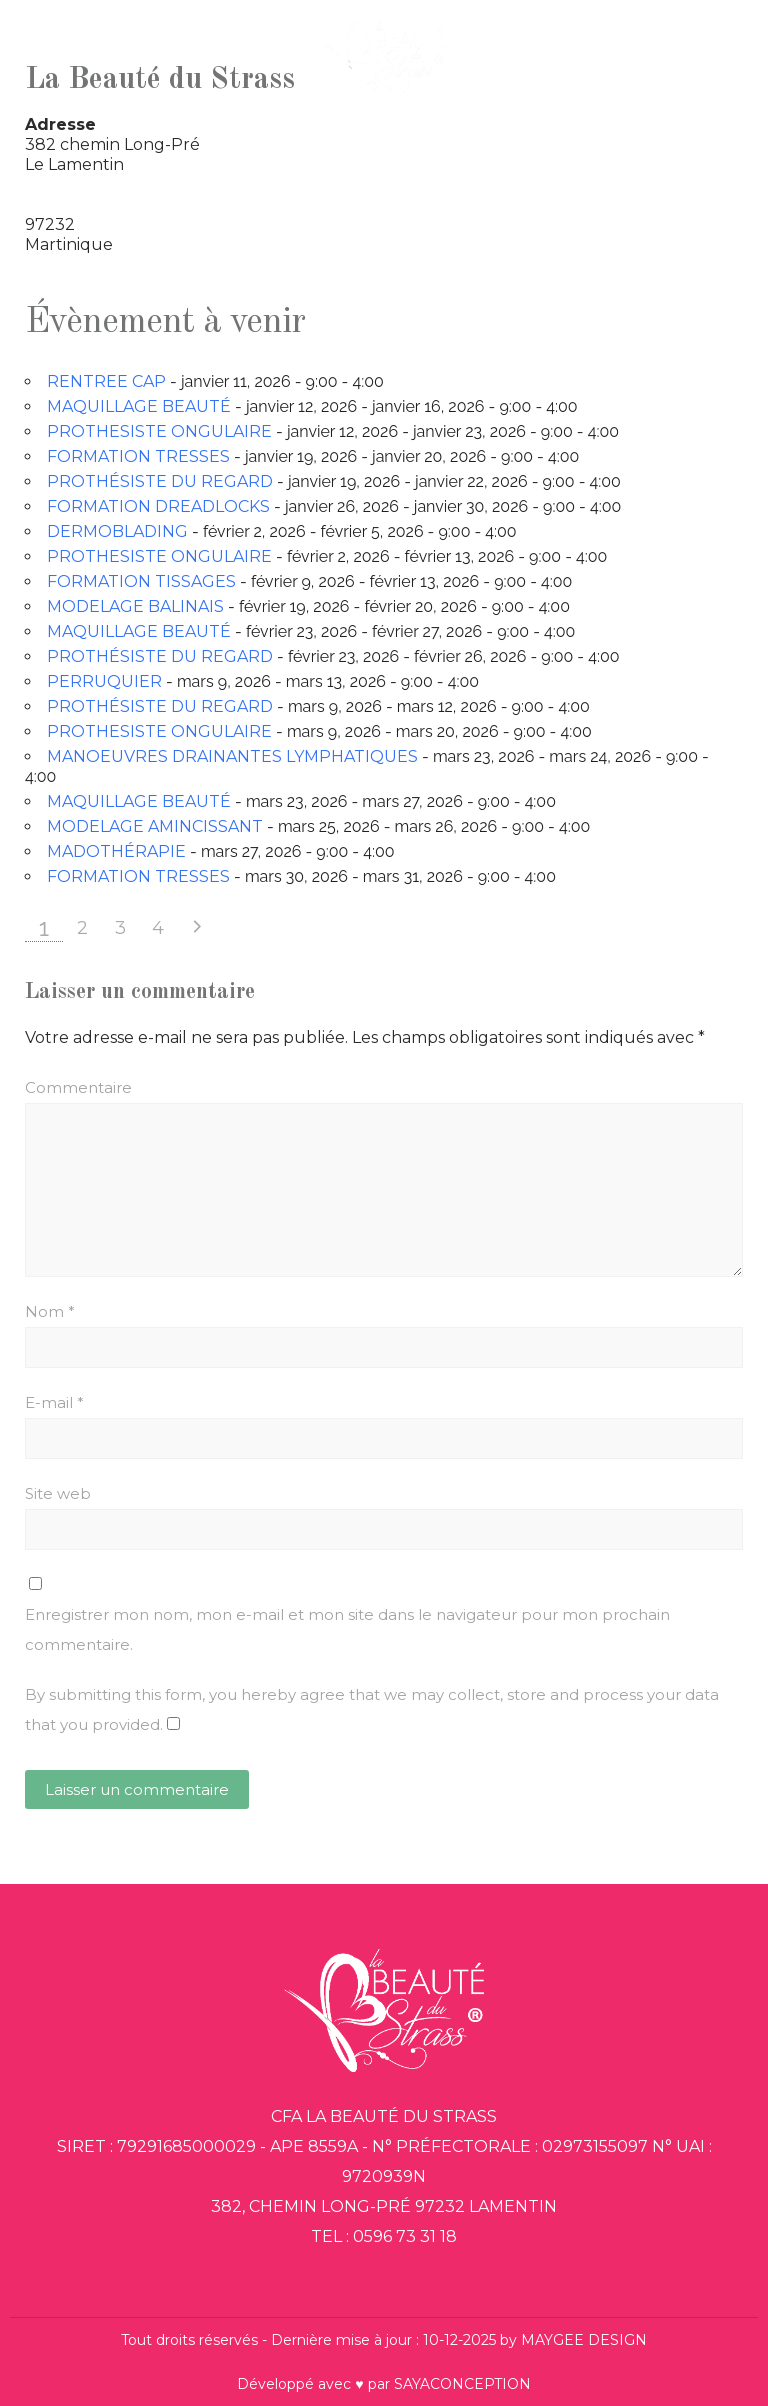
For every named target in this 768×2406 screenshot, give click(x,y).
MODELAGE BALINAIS (135, 606)
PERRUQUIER (104, 681)
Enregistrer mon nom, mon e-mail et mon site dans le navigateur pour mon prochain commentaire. (347, 1629)
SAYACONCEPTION (462, 2384)
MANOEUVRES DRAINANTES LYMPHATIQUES (232, 756)
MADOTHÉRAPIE (116, 851)
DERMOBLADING (117, 531)
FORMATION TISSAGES (141, 581)
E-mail (54, 1402)
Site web (58, 1493)
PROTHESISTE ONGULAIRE (159, 431)
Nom (50, 1311)
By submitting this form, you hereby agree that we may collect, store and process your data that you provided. (372, 1709)
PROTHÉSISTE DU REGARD (160, 481)
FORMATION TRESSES (138, 456)
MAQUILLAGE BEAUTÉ (139, 406)
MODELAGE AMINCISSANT (155, 826)
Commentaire (78, 1087)
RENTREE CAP (106, 381)
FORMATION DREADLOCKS (158, 506)
